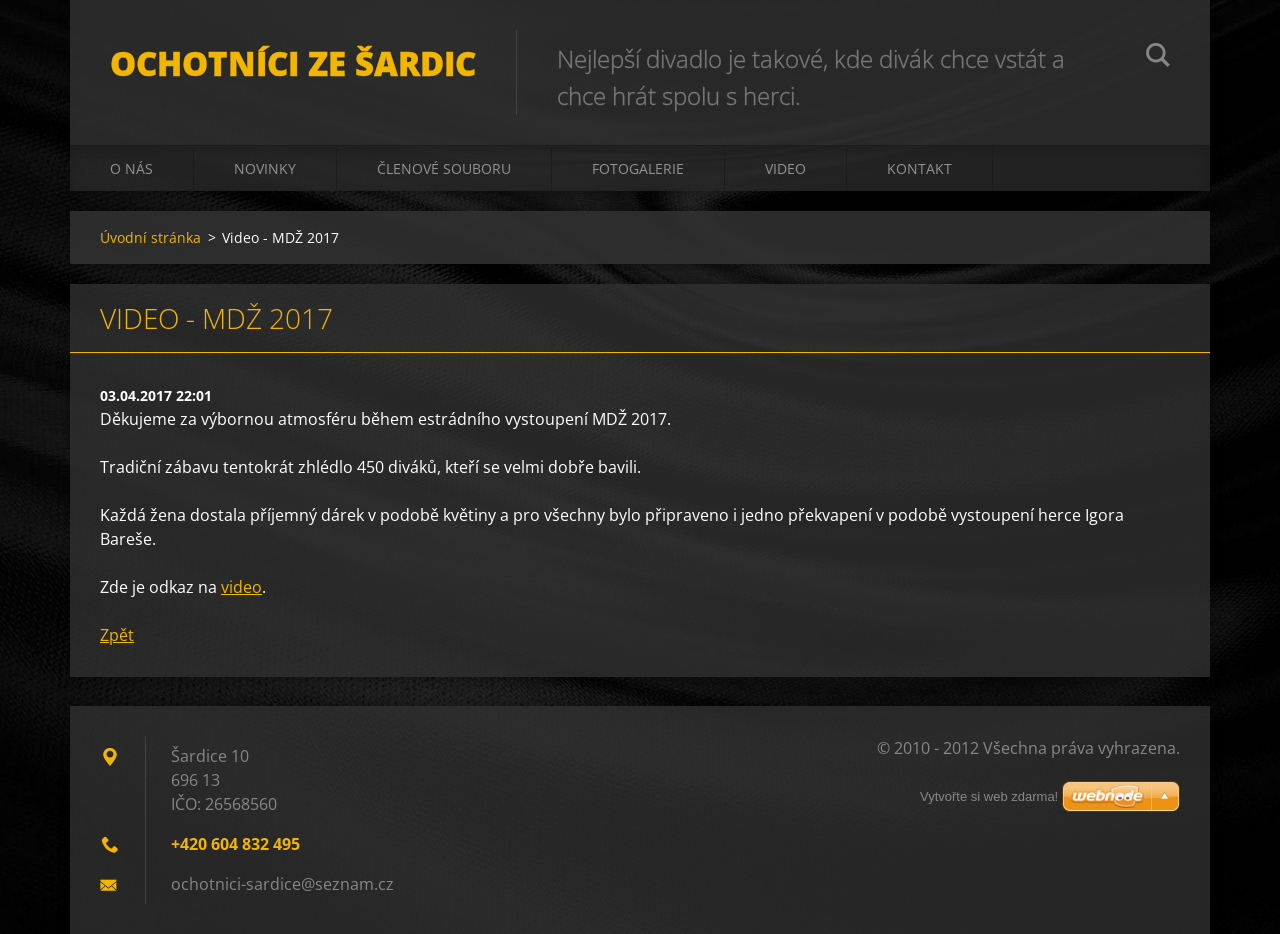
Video (785, 168)
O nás (131, 168)
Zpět (117, 635)
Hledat (1158, 58)
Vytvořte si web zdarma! (989, 796)
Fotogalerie (638, 168)
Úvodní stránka (150, 237)
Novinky (265, 168)
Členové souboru (444, 168)
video (241, 587)
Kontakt (919, 168)
